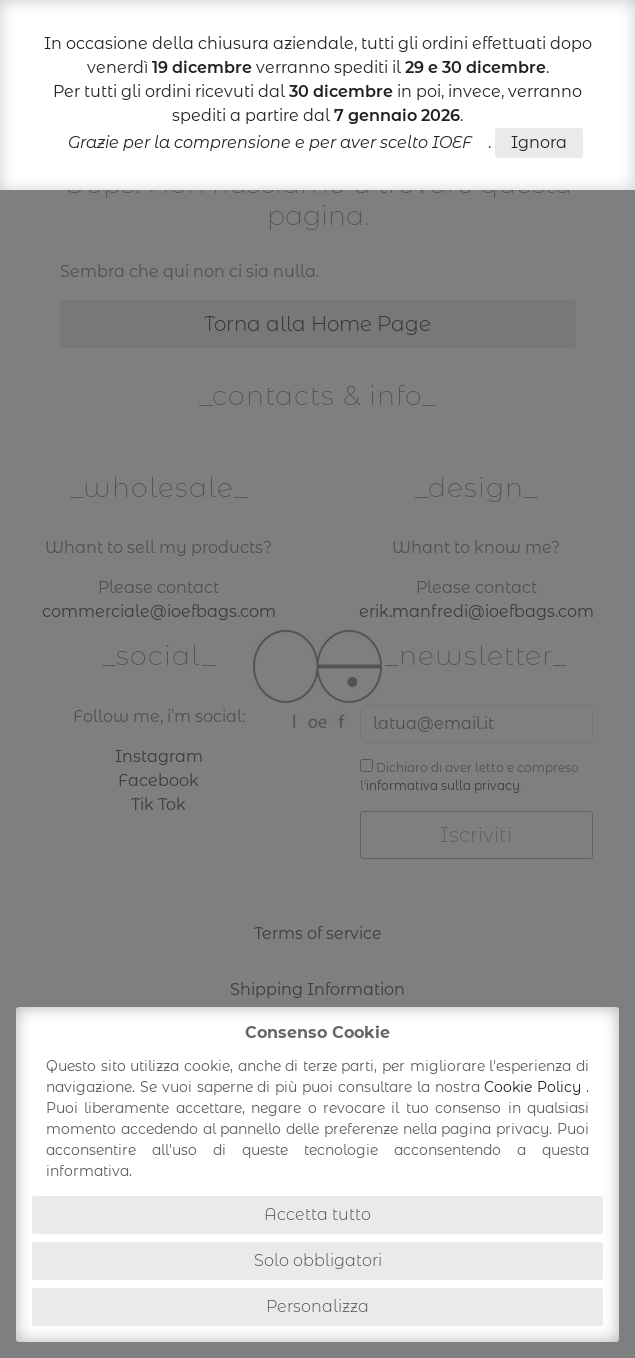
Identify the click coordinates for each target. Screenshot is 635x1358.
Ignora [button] (539, 142)
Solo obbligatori (318, 1260)
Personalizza (317, 1306)
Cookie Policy (535, 1087)
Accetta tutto (317, 1214)
